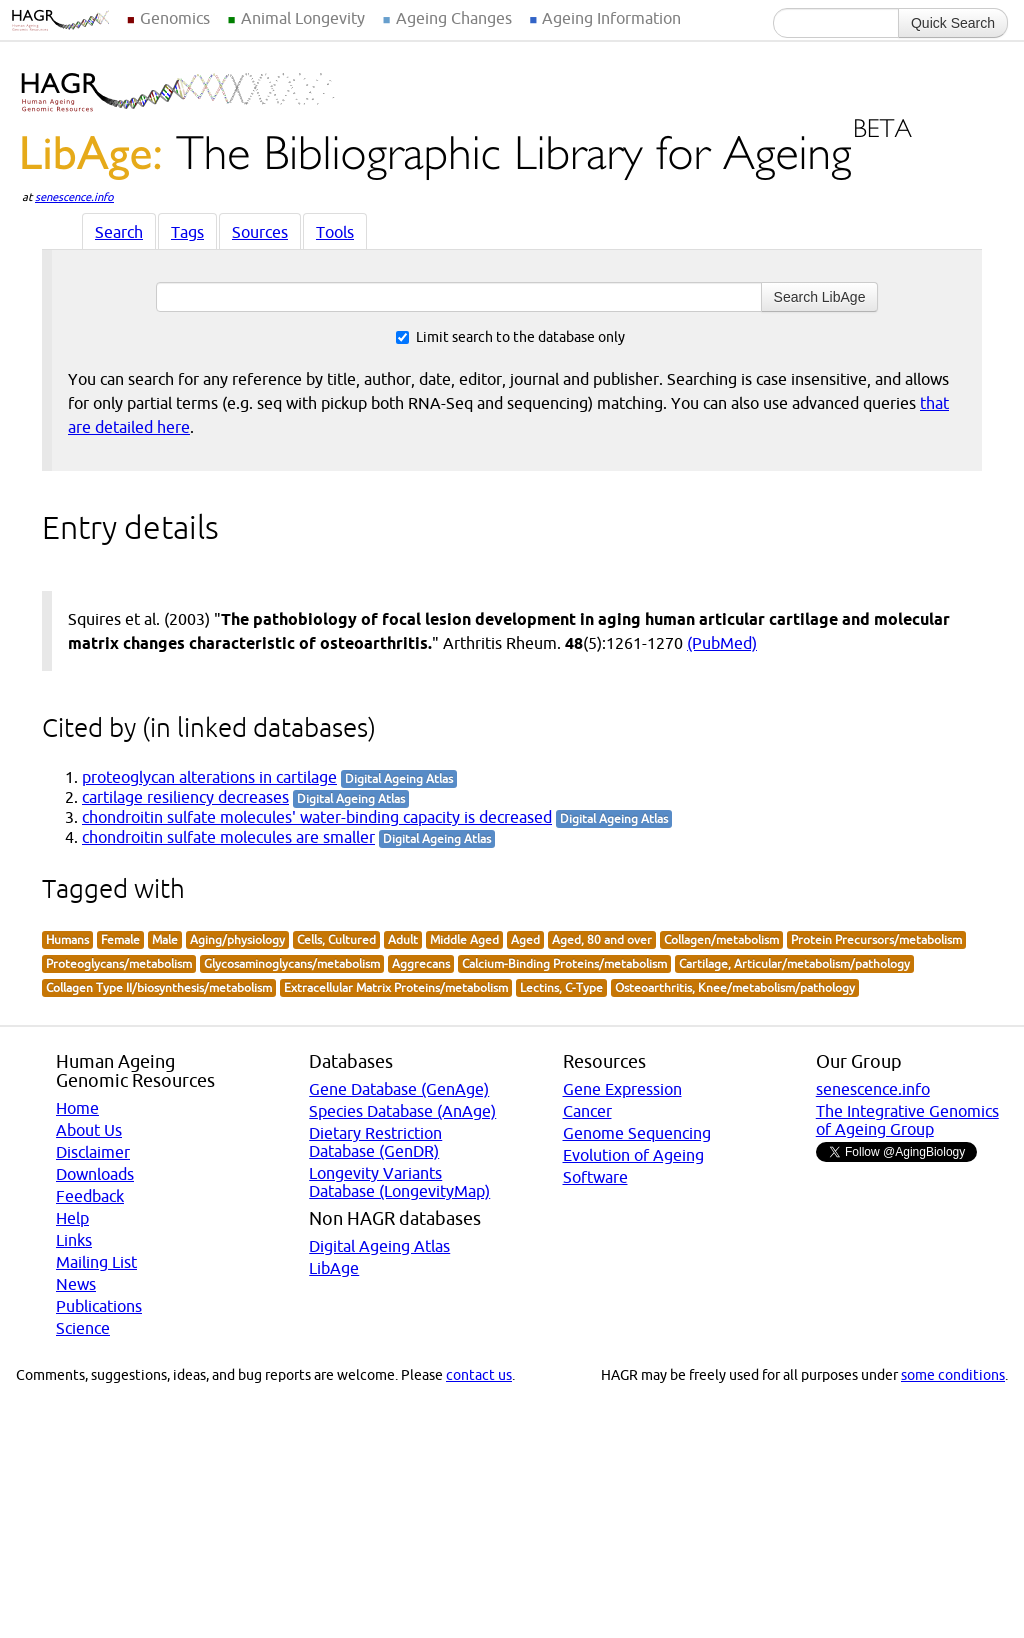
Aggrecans (421, 963)
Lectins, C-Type (561, 987)
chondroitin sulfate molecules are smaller (228, 837)
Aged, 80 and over (602, 939)
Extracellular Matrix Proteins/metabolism (396, 987)
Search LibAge (820, 297)
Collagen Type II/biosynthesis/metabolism (159, 987)
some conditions (953, 1375)
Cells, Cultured (336, 939)
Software (595, 1177)
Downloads (95, 1174)
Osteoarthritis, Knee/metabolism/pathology (735, 987)
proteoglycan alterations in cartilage (209, 777)
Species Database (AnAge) (402, 1111)
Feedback (90, 1196)
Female (120, 939)
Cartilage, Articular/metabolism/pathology (794, 963)
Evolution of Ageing (633, 1155)
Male (165, 939)
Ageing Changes (454, 18)
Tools (335, 232)
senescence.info (74, 197)
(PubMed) (722, 643)
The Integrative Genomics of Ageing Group (907, 1120)
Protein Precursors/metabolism (876, 939)
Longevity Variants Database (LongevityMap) (399, 1182)
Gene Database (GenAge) (399, 1089)
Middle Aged (464, 939)
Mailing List (96, 1262)
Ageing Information (611, 18)
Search (119, 232)
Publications (99, 1306)
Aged (525, 939)
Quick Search (953, 23)
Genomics (175, 18)
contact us (479, 1375)
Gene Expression (622, 1089)
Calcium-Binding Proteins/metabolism (564, 963)
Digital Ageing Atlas (379, 1246)
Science (83, 1328)
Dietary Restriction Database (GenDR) (375, 1142)
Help (72, 1218)
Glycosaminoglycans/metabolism (292, 963)
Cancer (587, 1111)
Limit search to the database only (510, 337)
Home (77, 1108)
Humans (67, 939)
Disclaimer (93, 1152)
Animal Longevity (303, 18)
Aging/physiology (237, 939)
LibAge (334, 1268)
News (76, 1284)
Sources (260, 232)
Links (74, 1240)
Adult (403, 939)
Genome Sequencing (637, 1133)
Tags (187, 232)
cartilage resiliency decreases (185, 797)
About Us (89, 1130)
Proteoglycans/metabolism (119, 963)
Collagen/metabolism (721, 939)
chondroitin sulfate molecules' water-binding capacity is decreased (317, 817)
